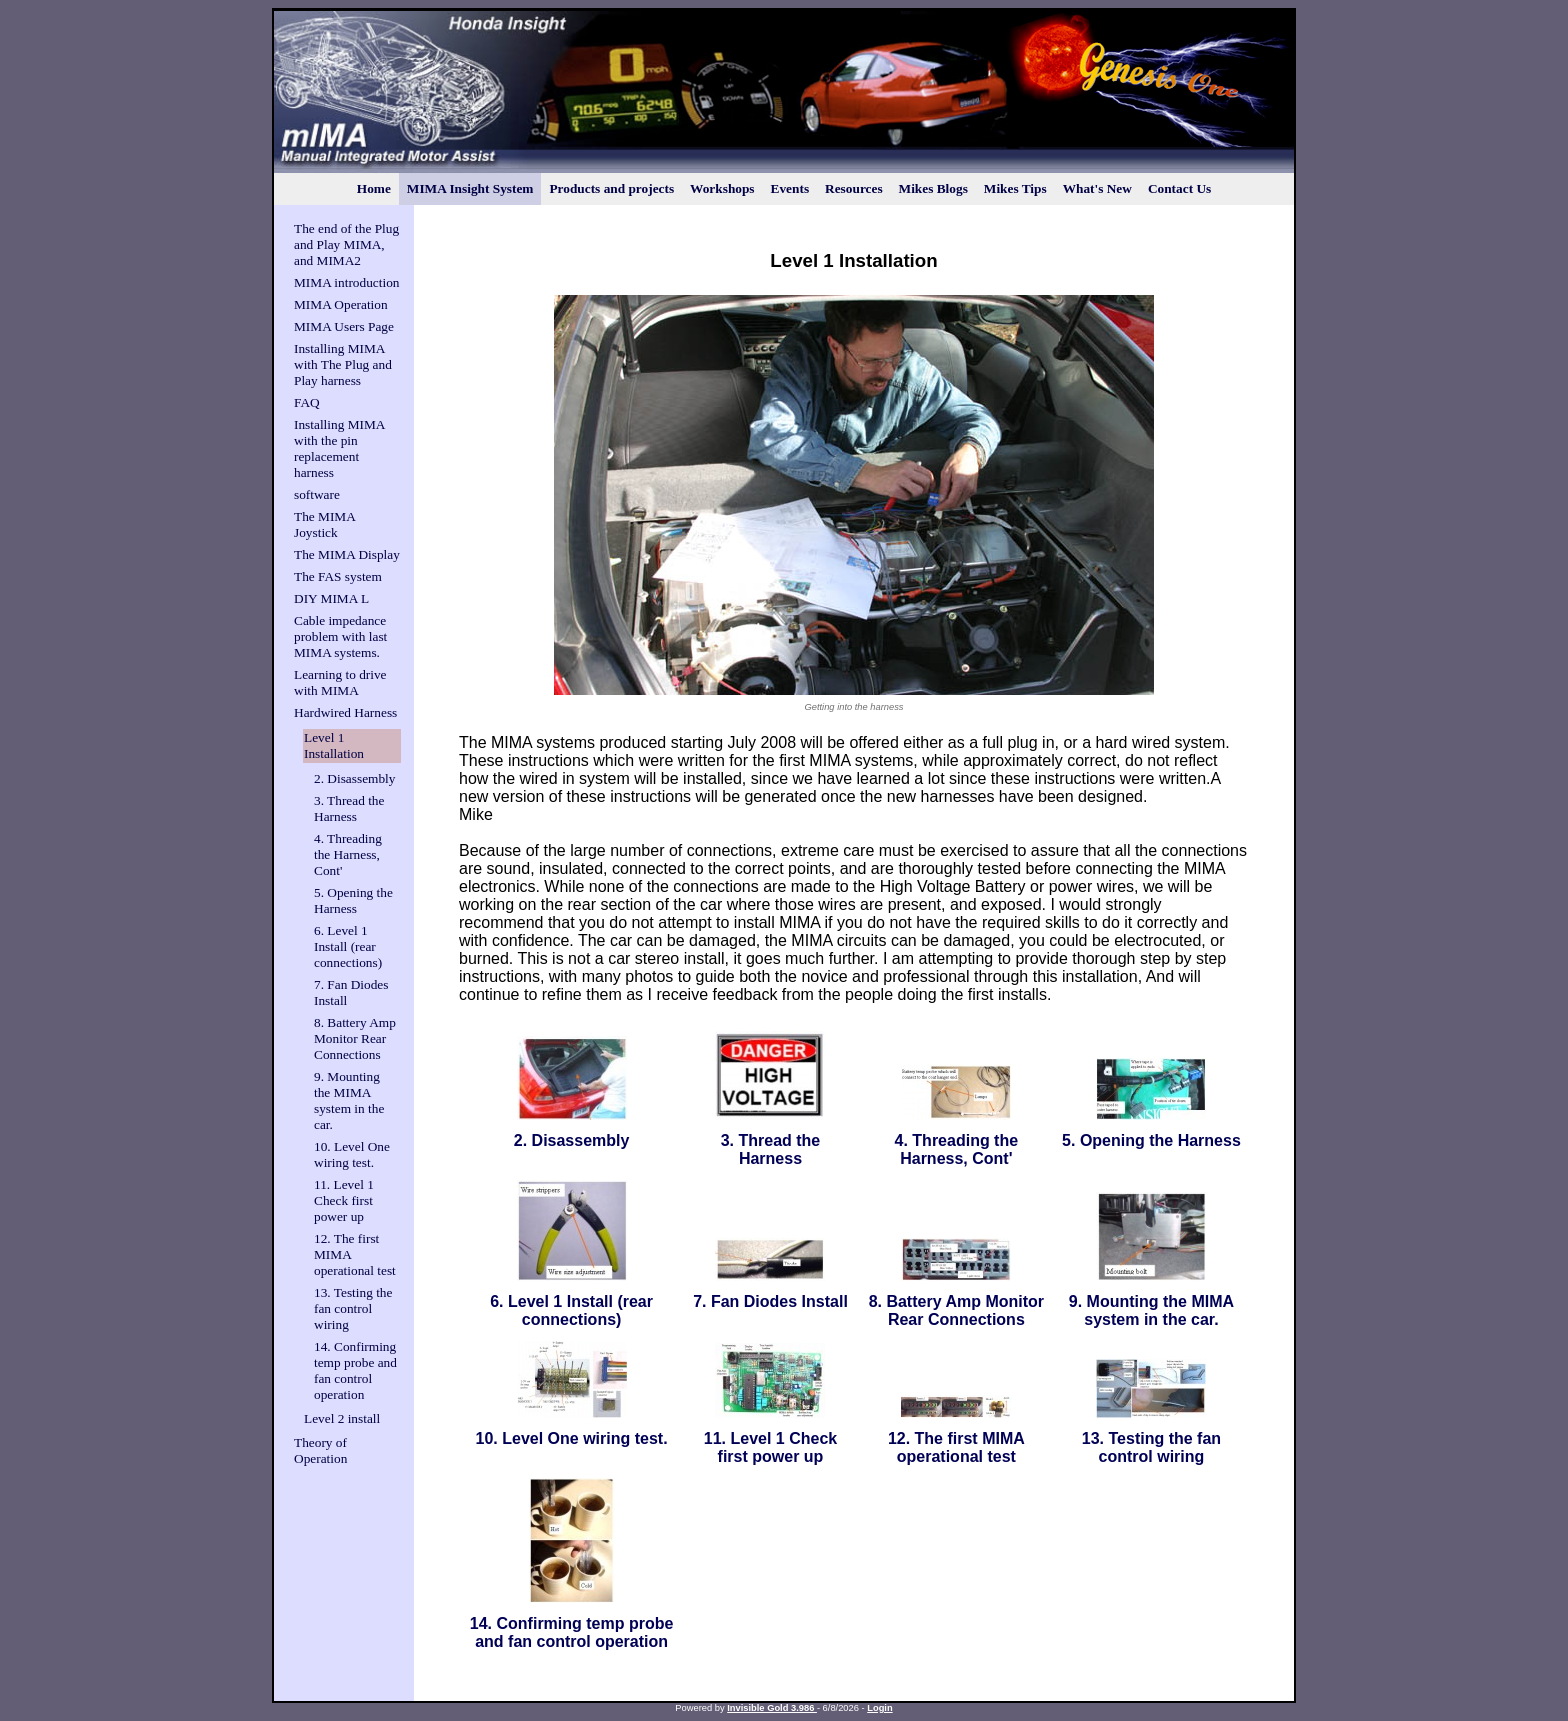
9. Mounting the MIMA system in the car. (349, 1100)
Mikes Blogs (933, 188)
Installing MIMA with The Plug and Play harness (343, 364)
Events (790, 188)
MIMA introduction (347, 282)
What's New (1097, 188)
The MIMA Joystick (324, 524)
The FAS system (338, 576)
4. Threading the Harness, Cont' (348, 854)
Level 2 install (342, 1418)
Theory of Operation (320, 1450)
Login (879, 1708)
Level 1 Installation (334, 745)
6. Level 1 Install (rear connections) (348, 946)
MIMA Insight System (470, 188)
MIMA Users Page (344, 326)
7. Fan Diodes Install (770, 1301)
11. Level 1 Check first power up (344, 1200)
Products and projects (611, 188)
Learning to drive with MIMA (340, 682)
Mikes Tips (1015, 188)
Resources (854, 188)
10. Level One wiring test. (352, 1154)
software (317, 494)
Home (374, 188)
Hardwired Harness (345, 712)
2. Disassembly (354, 778)
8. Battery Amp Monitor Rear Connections (355, 1038)
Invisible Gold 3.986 (772, 1708)
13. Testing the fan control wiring (353, 1308)
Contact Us (1179, 188)
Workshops (722, 188)
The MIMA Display (347, 554)
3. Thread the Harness (349, 808)
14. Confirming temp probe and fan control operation (355, 1370)
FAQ (307, 402)
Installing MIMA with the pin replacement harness (339, 448)
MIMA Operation (341, 304)
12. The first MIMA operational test (956, 1447)
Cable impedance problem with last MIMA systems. (340, 636)
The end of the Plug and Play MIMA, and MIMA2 (346, 244)
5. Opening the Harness (353, 900)
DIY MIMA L (331, 598)
